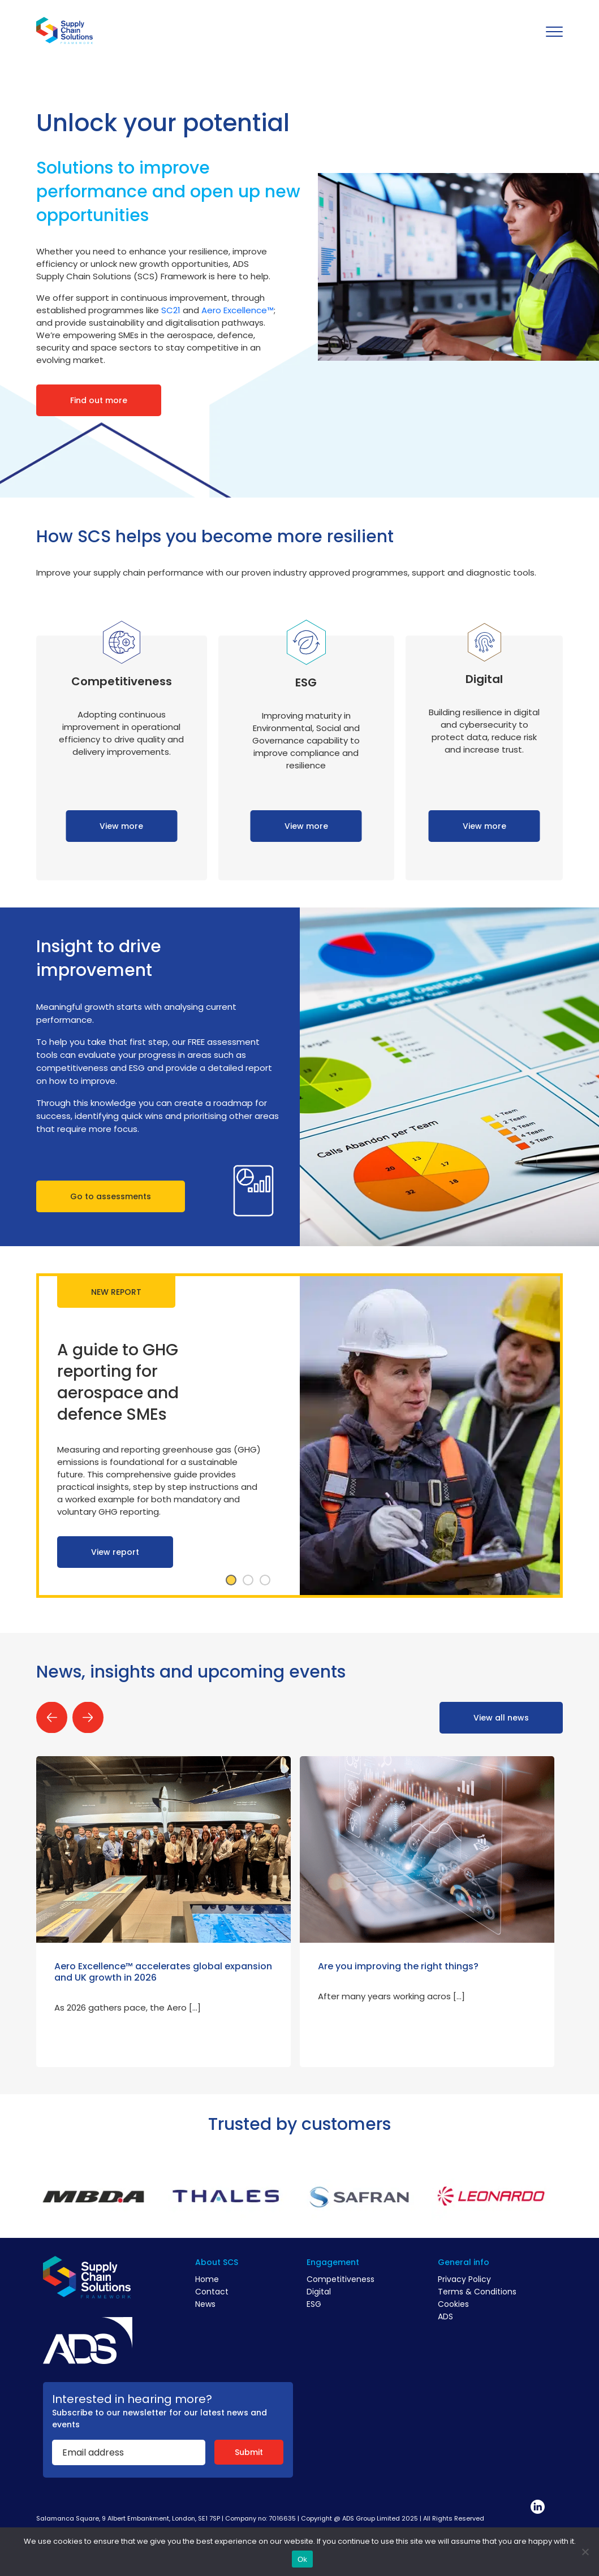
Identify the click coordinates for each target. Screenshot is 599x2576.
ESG (314, 2304)
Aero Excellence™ (237, 310)
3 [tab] (264, 1580)
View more (121, 826)
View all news (501, 1717)
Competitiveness (340, 2279)
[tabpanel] (299, 1435)
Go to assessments (110, 1196)
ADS (445, 2316)
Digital (319, 2291)
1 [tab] (230, 1580)
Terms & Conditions (477, 2291)
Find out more (98, 400)
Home (207, 2279)
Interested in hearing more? (132, 2399)
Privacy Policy (464, 2279)
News (205, 2304)
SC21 (170, 310)
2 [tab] (247, 1580)
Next (88, 1717)
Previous (51, 1717)
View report (115, 1552)
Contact (212, 2291)
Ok (302, 2559)
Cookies (453, 2304)
